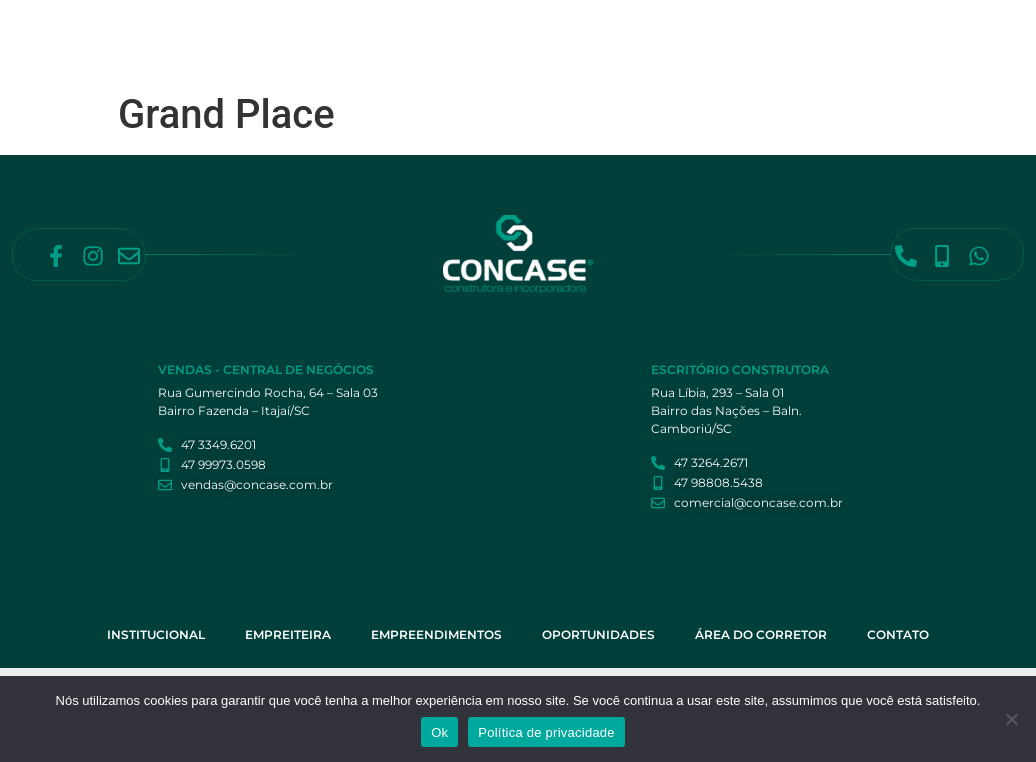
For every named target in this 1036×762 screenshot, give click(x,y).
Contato (386, 79)
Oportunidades (754, 33)
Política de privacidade (546, 732)
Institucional (404, 33)
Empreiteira (507, 33)
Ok (439, 732)
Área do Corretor (883, 33)
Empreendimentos (625, 33)
